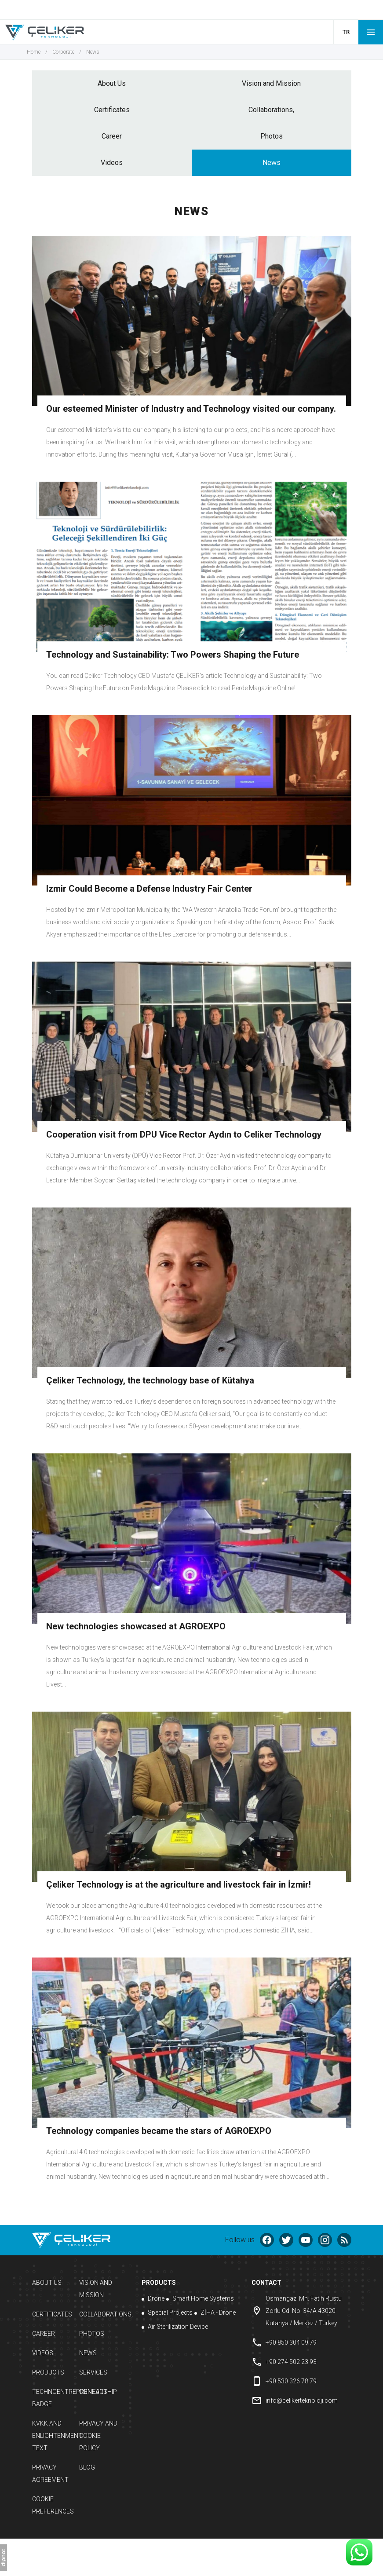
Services (93, 2372)
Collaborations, (271, 110)
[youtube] (306, 2240)
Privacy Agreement (50, 2473)
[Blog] (344, 2240)
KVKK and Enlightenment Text (53, 2436)
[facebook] (267, 2240)
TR (346, 32)
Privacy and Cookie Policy (98, 2436)
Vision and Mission (271, 83)
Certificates (112, 110)
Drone (153, 2298)
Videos (112, 162)
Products (48, 2372)
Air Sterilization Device (175, 2326)
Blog (87, 2467)
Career (112, 136)
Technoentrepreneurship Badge (53, 2398)
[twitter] (286, 2240)
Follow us (240, 2240)
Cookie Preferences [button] (53, 2505)
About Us (112, 83)
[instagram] (325, 2240)
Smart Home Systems (200, 2298)
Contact (93, 2391)
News (272, 162)
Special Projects (167, 2312)
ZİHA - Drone (215, 2312)
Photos (271, 136)
